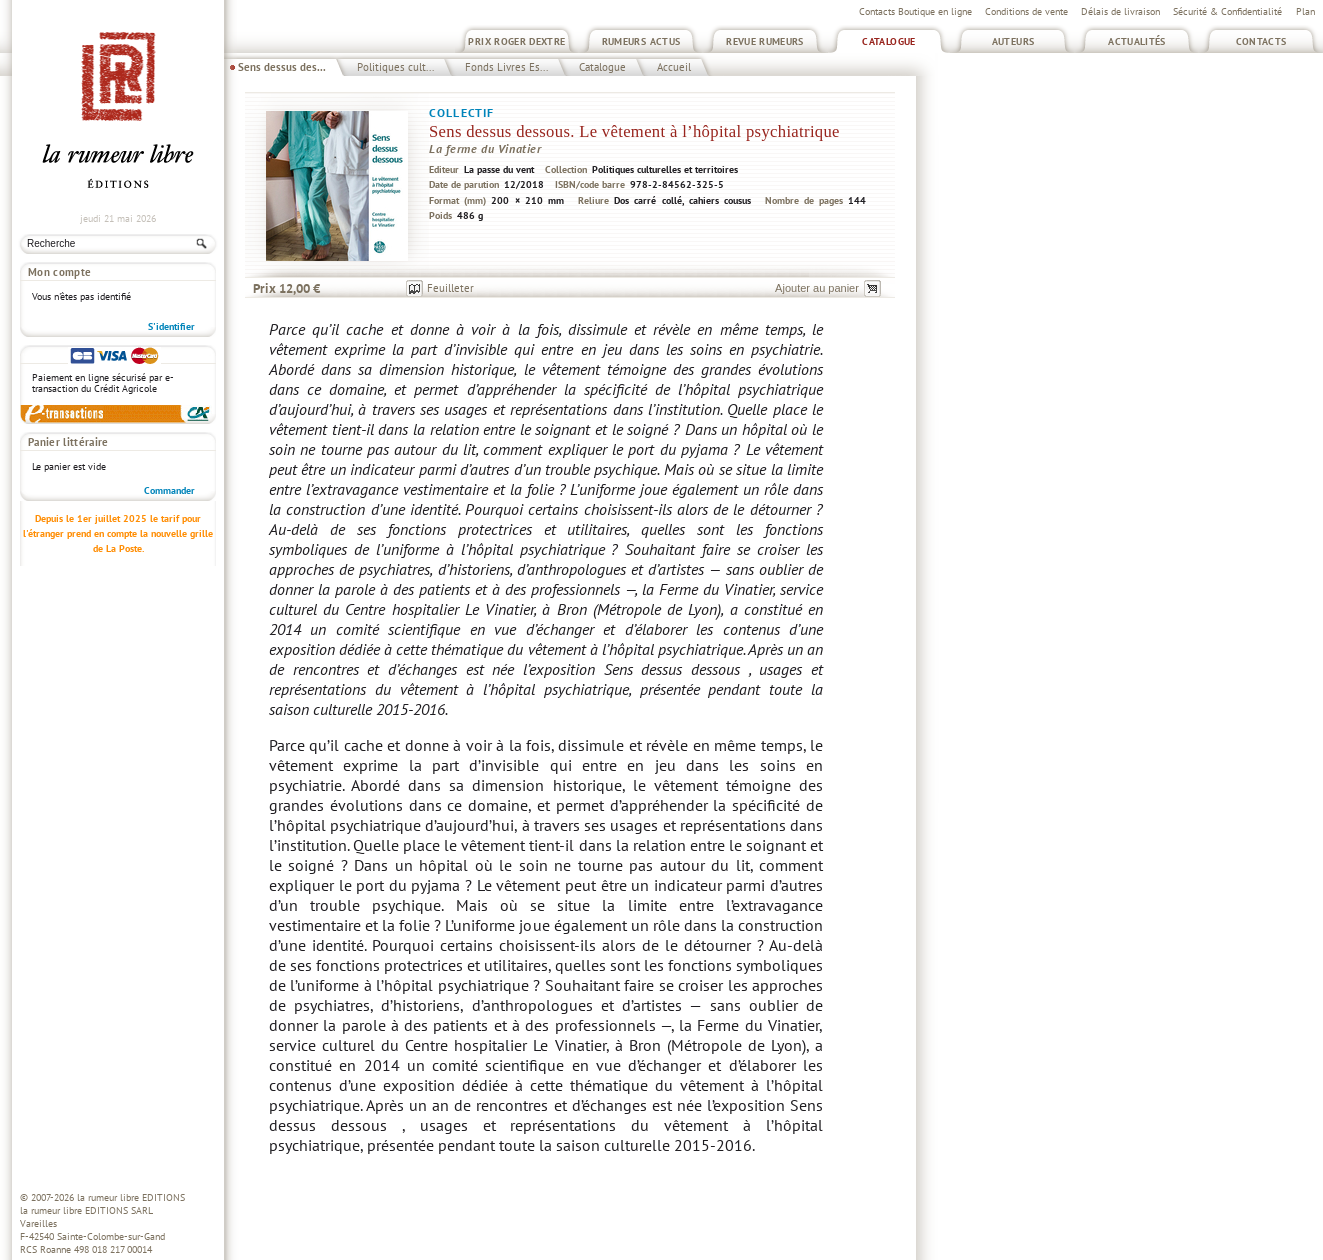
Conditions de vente (1026, 11)
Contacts (1261, 41)
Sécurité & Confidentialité (1227, 11)
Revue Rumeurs (765, 41)
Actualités (1137, 41)
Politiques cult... (395, 67)
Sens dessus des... (282, 67)
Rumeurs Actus (641, 41)
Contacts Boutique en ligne (915, 11)
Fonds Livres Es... (506, 67)
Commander (169, 490)
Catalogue (888, 41)
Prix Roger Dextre (516, 41)
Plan (1305, 11)
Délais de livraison (1120, 11)
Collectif (461, 112)
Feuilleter (450, 288)
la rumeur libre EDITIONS (131, 1197)
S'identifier (171, 326)
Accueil (674, 67)
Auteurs (1013, 41)
